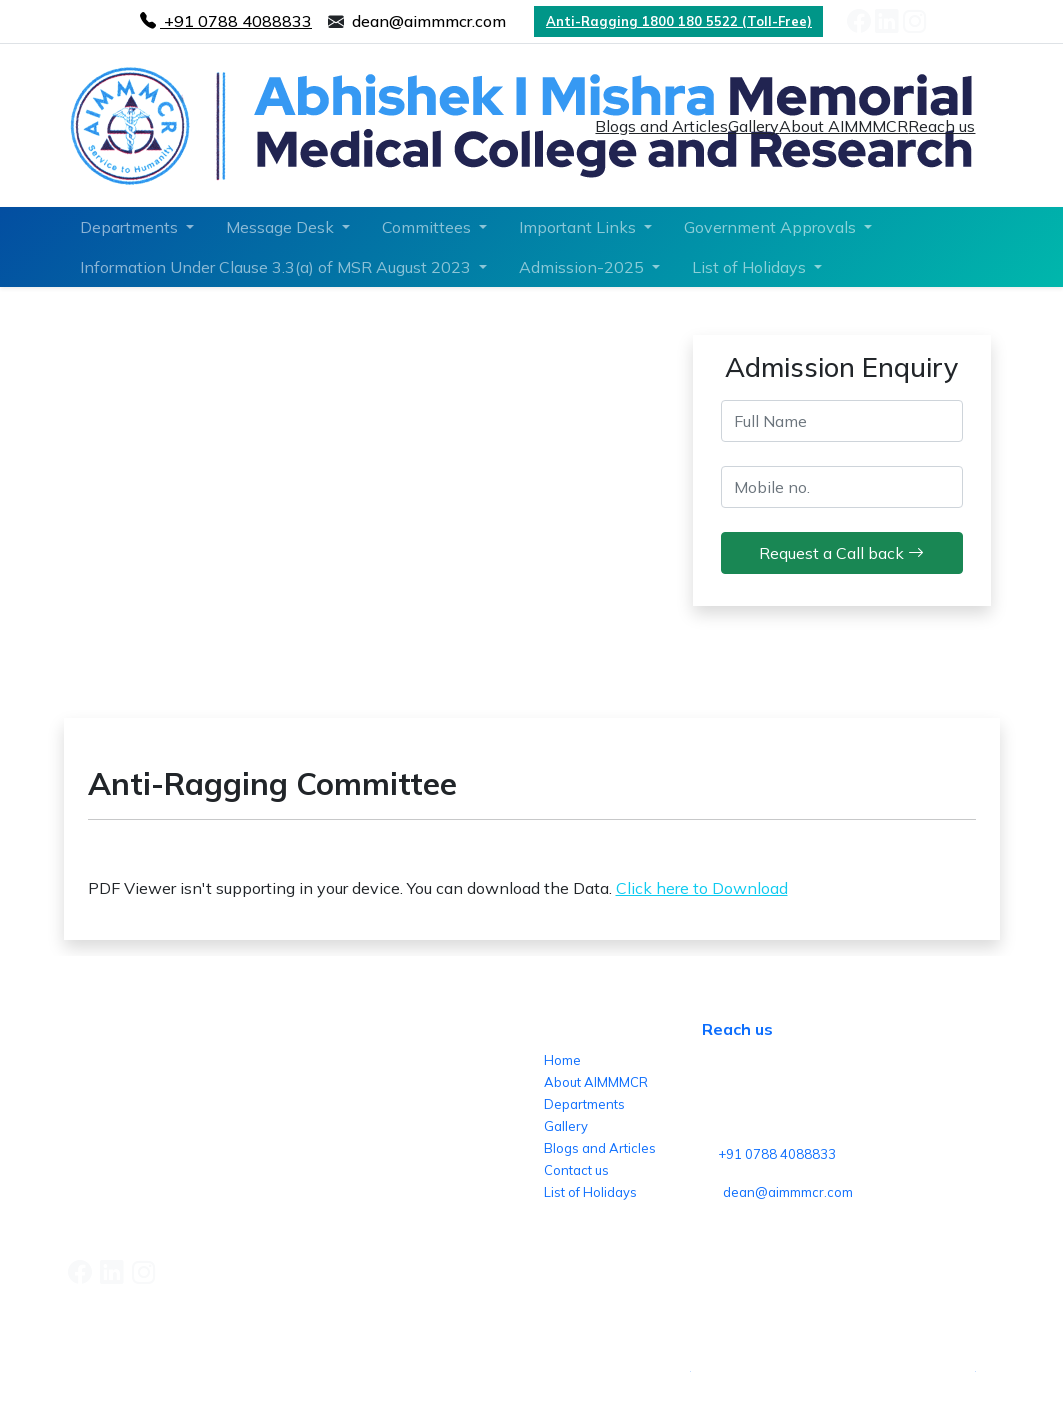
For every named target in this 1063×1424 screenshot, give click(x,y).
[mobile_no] (842, 487)
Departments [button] (131, 227)
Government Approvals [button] (772, 227)
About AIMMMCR (843, 126)
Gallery (753, 126)
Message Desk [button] (282, 227)
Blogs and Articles (661, 126)
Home (562, 1060)
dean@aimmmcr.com (788, 1192)
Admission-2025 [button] (583, 267)
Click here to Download (702, 888)
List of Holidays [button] (751, 267)
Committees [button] (428, 227)
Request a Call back (841, 553)
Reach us (941, 126)
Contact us (576, 1170)
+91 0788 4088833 (777, 1154)
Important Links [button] (579, 227)
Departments (584, 1104)
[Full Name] (842, 421)
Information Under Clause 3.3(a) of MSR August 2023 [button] (277, 267)
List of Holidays (590, 1192)
